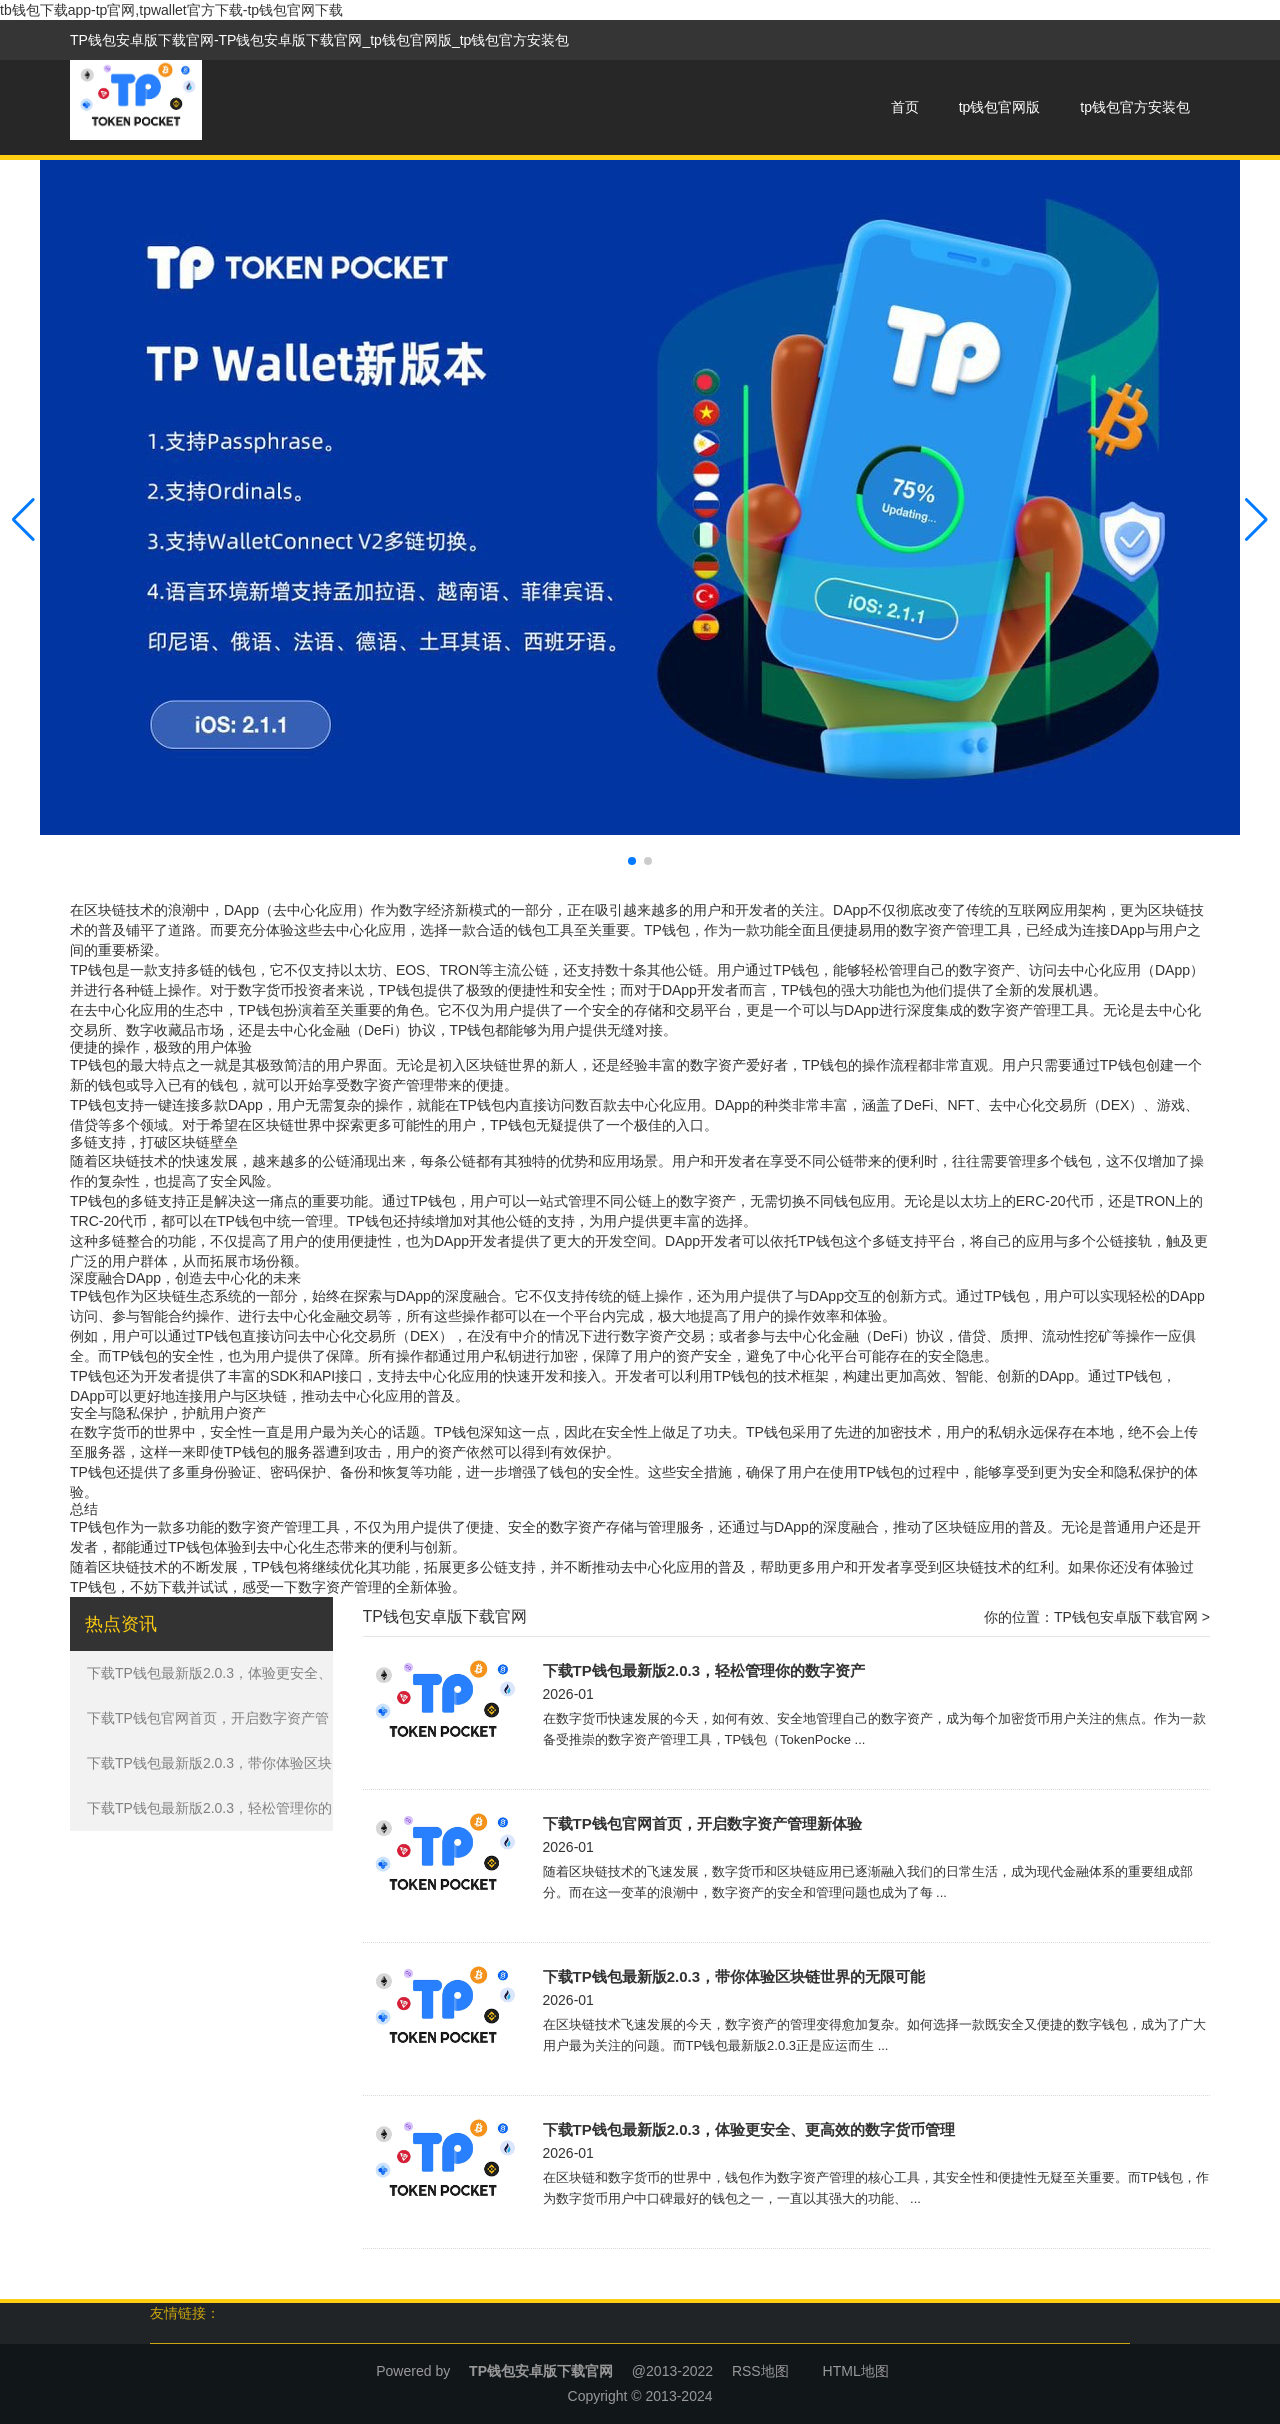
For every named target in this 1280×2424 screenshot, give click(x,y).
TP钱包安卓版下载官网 (1126, 1617)
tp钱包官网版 (1000, 107)
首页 (905, 107)
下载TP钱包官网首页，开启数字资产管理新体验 (702, 1823)
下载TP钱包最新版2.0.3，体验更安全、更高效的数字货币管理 (749, 2129)
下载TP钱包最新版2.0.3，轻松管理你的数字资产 (704, 1670)
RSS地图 (760, 2371)
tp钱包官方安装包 (1135, 107)
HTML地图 (856, 2371)
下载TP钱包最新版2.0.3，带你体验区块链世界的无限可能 (734, 1976)
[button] (1256, 520)
